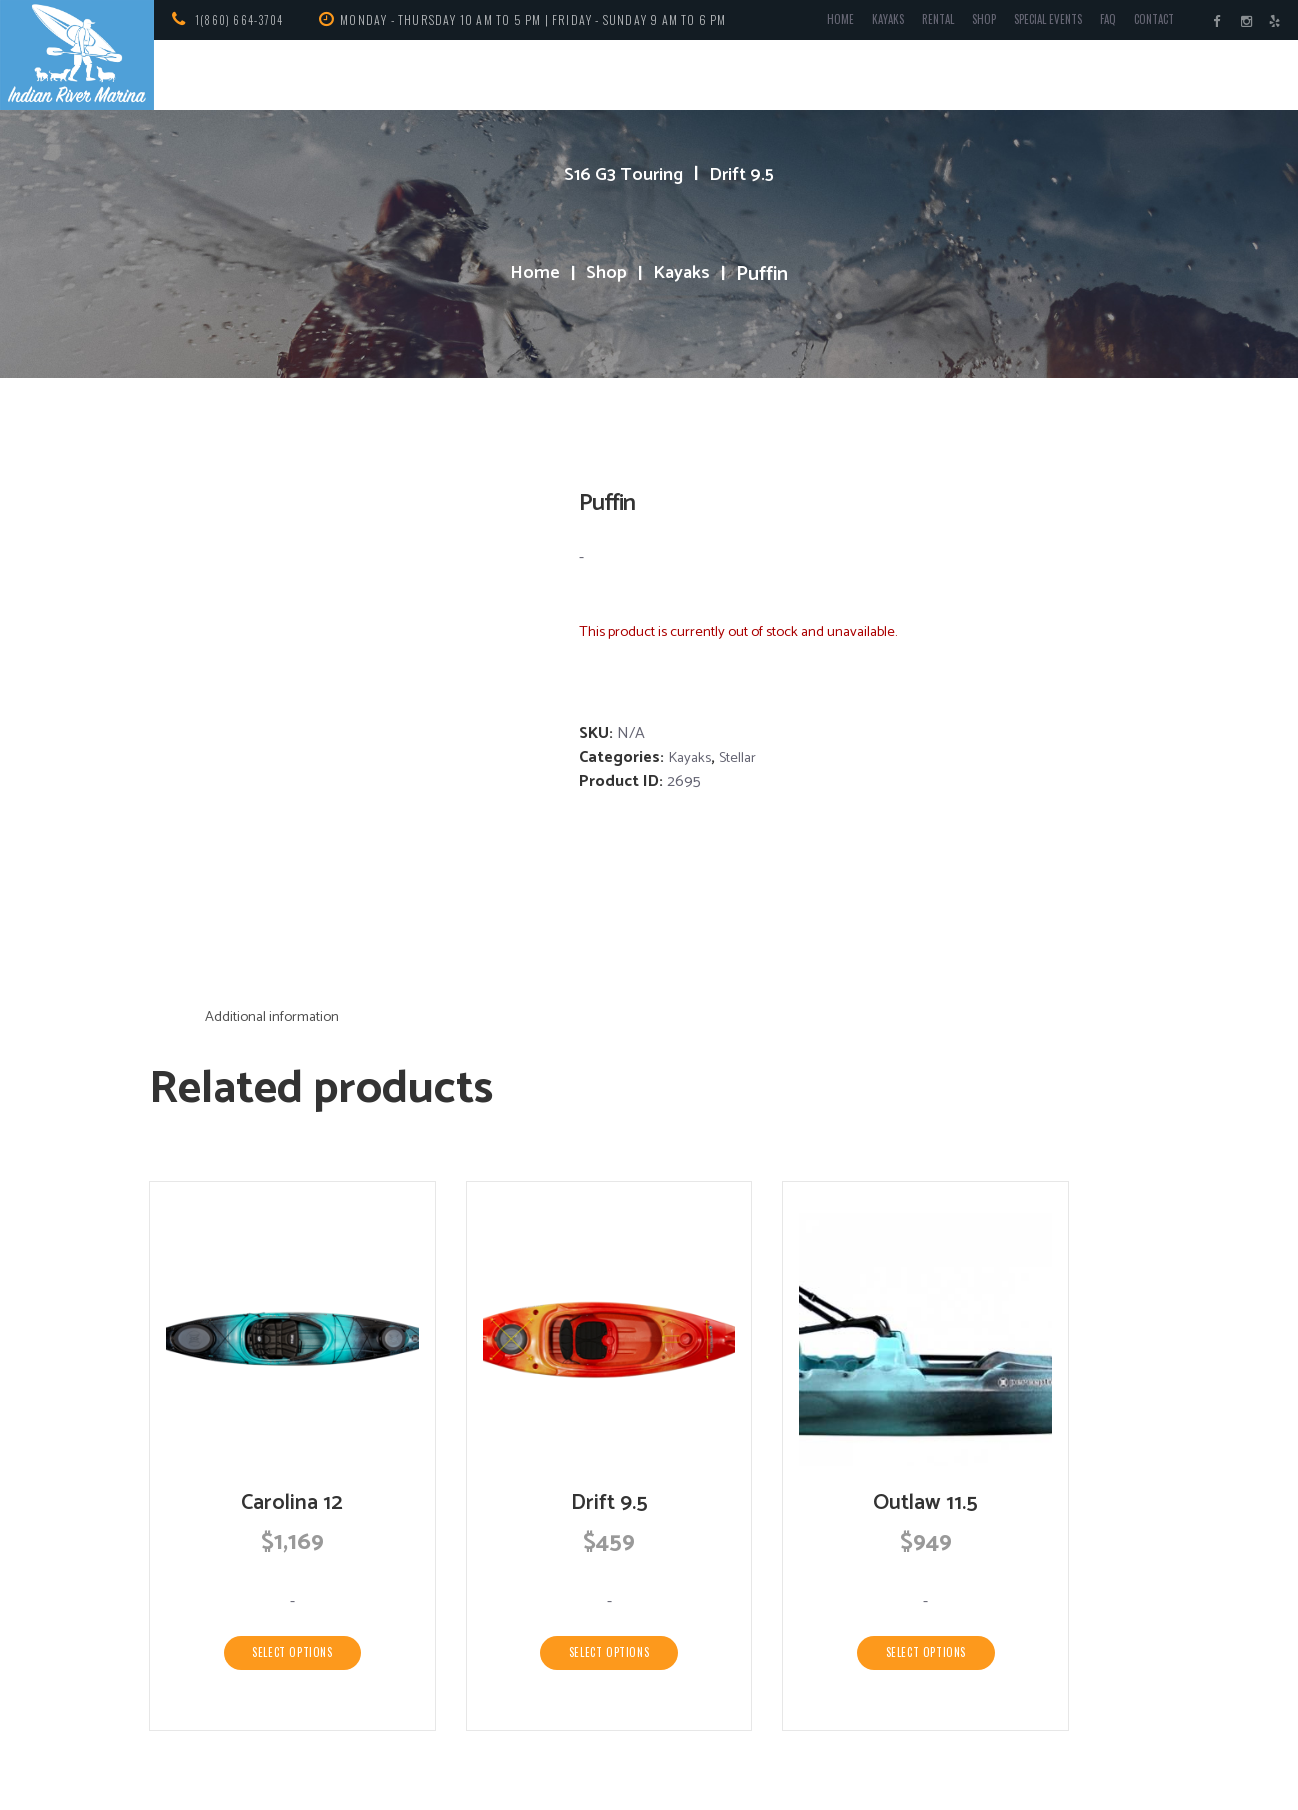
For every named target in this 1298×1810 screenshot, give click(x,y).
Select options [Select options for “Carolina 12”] (292, 1488)
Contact (1146, 23)
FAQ (1095, 23)
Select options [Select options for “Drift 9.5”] (609, 1488)
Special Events (1028, 23)
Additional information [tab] (280, 848)
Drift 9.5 (747, 174)
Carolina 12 (292, 1336)
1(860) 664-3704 (244, 19)
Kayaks (851, 23)
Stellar (744, 757)
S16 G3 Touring (620, 174)
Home (801, 23)
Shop (956, 23)
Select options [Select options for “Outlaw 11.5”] (926, 1488)
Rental (905, 23)
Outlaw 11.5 (926, 1336)
